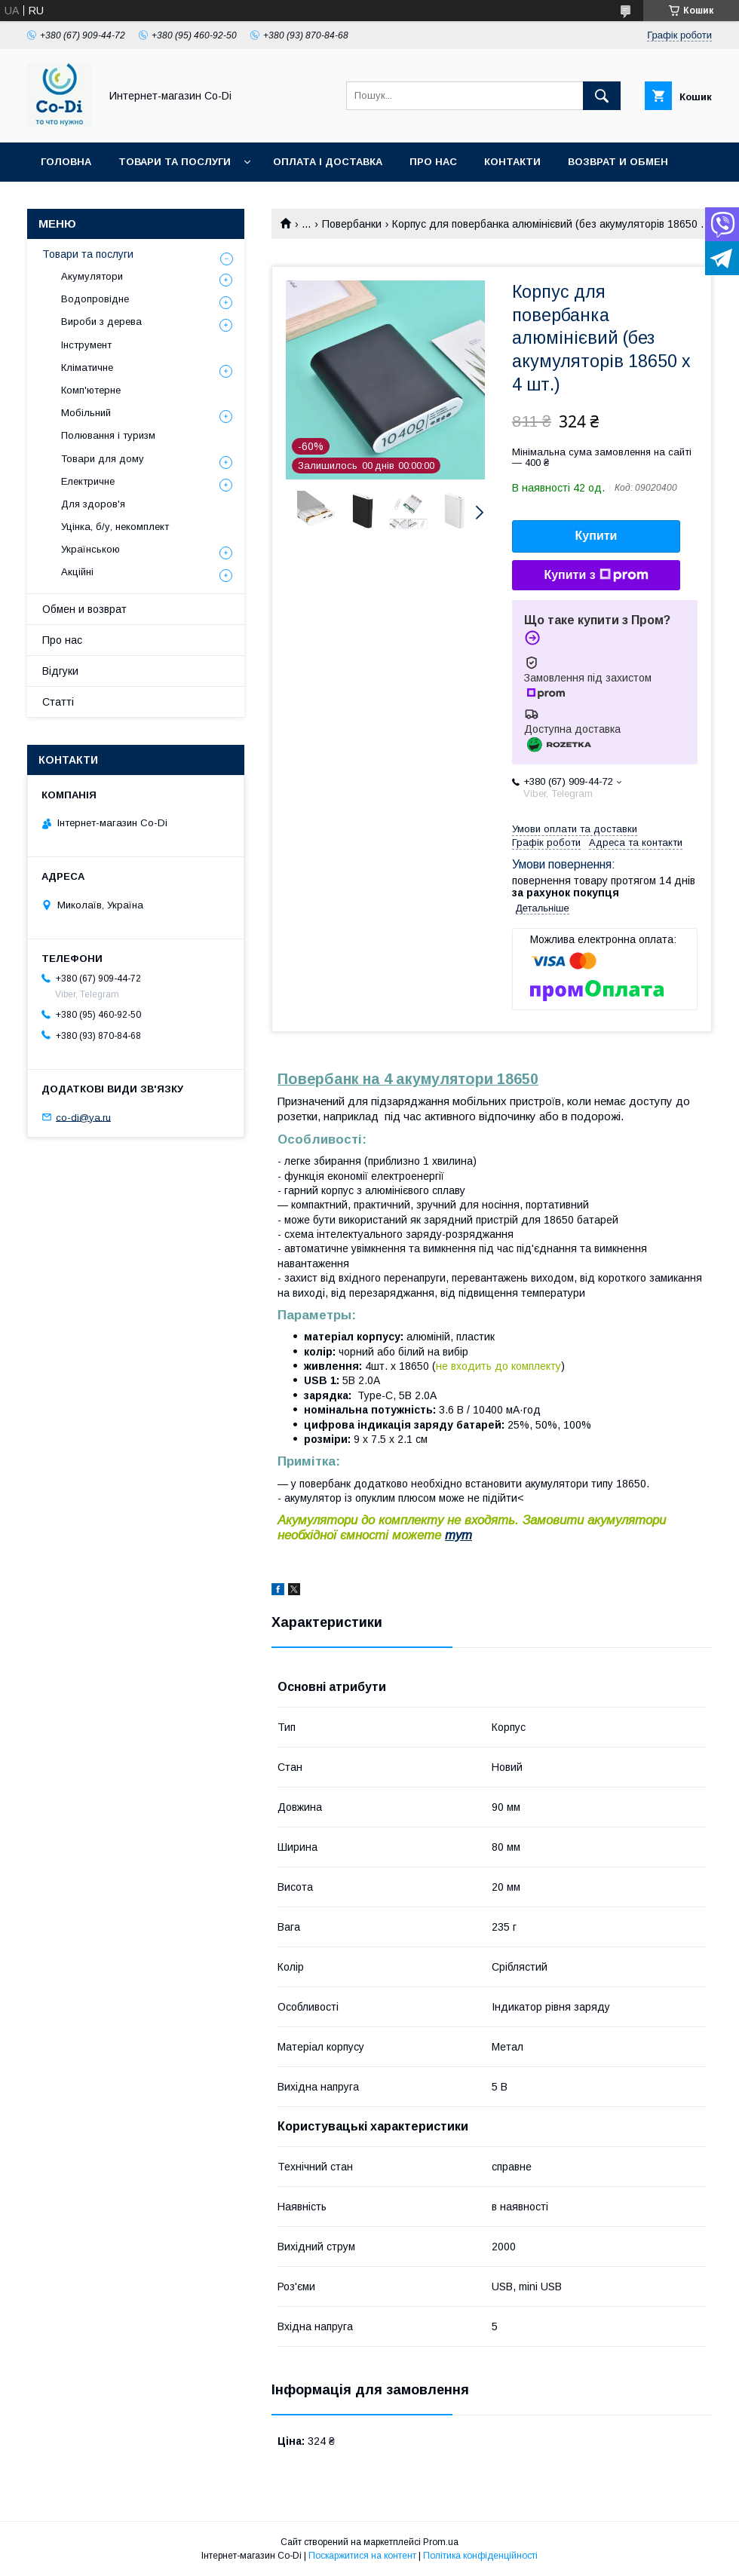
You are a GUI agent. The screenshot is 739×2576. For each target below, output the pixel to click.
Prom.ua (440, 2542)
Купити (596, 535)
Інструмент (86, 345)
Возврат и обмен (618, 161)
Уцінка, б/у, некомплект (115, 526)
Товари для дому (102, 458)
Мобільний (86, 412)
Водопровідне (95, 299)
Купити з (596, 575)
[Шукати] (602, 95)
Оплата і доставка (327, 161)
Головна (66, 161)
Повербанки (352, 224)
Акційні (77, 571)
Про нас (433, 161)
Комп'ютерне (91, 390)
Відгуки (60, 671)
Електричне (88, 481)
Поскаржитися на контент (362, 2555)
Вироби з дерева (101, 321)
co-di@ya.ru (83, 1117)
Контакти (512, 161)
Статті (58, 702)
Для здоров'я (93, 504)
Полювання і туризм (108, 435)
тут (458, 1535)
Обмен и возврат (84, 609)
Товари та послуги (174, 161)
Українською (90, 549)
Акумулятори (92, 276)
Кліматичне (87, 367)
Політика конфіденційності (480, 2555)
